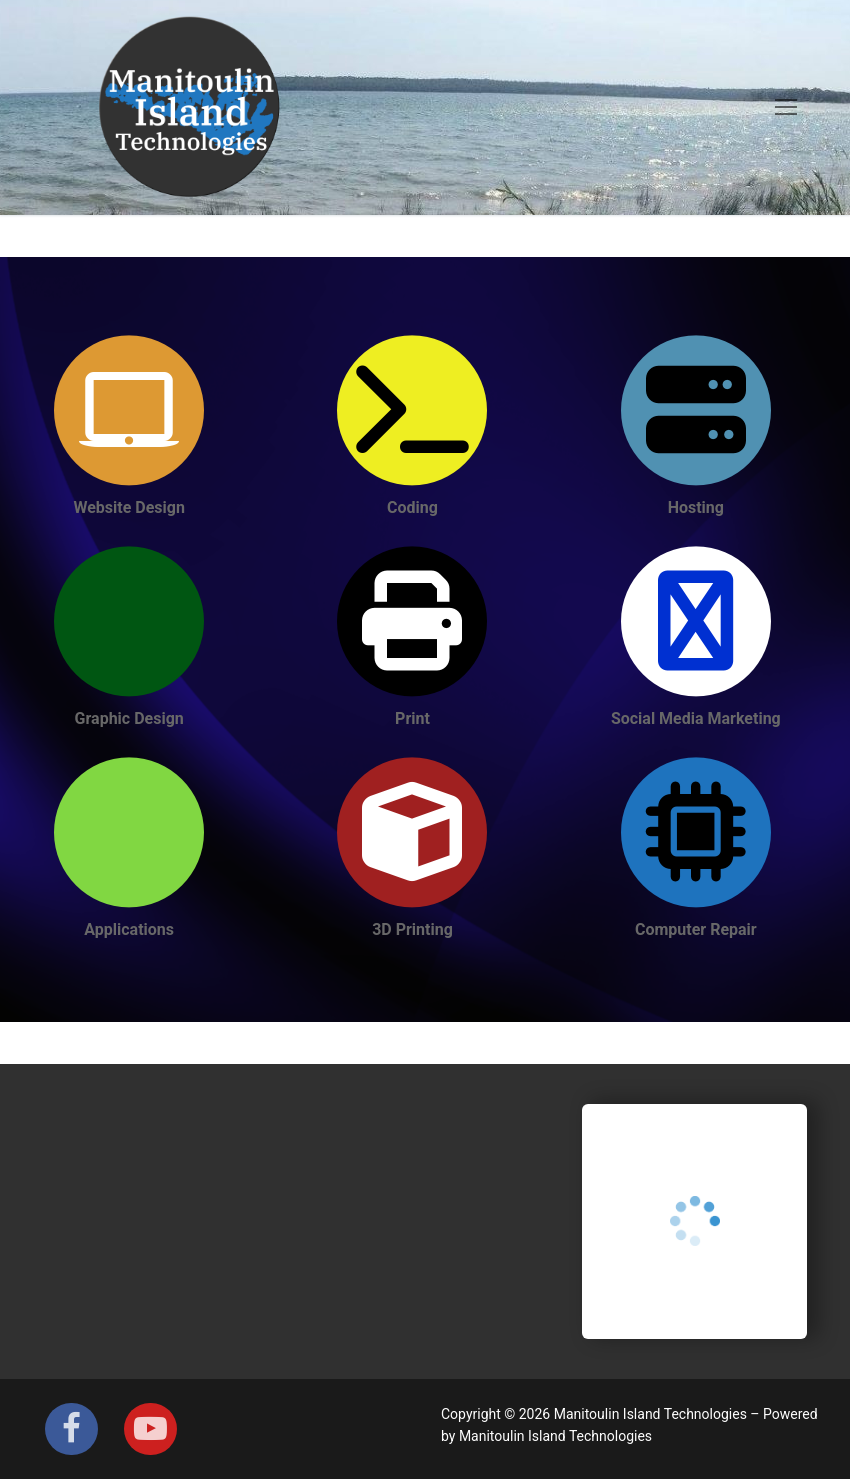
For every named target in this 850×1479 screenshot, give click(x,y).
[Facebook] (71, 1429)
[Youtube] (150, 1429)
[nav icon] (786, 108)
